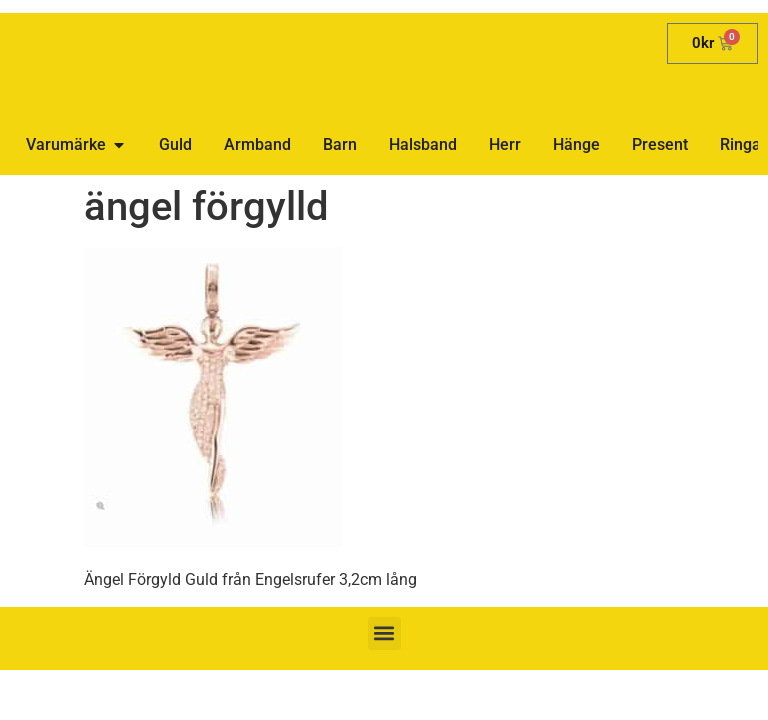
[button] (384, 633)
